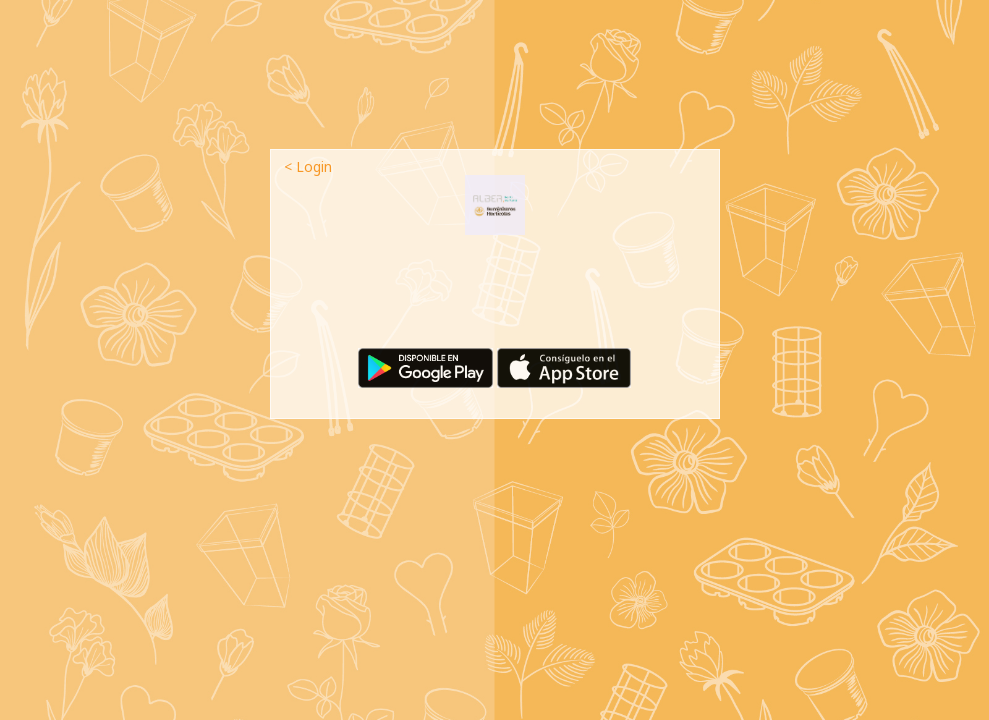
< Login (308, 166)
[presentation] (495, 299)
